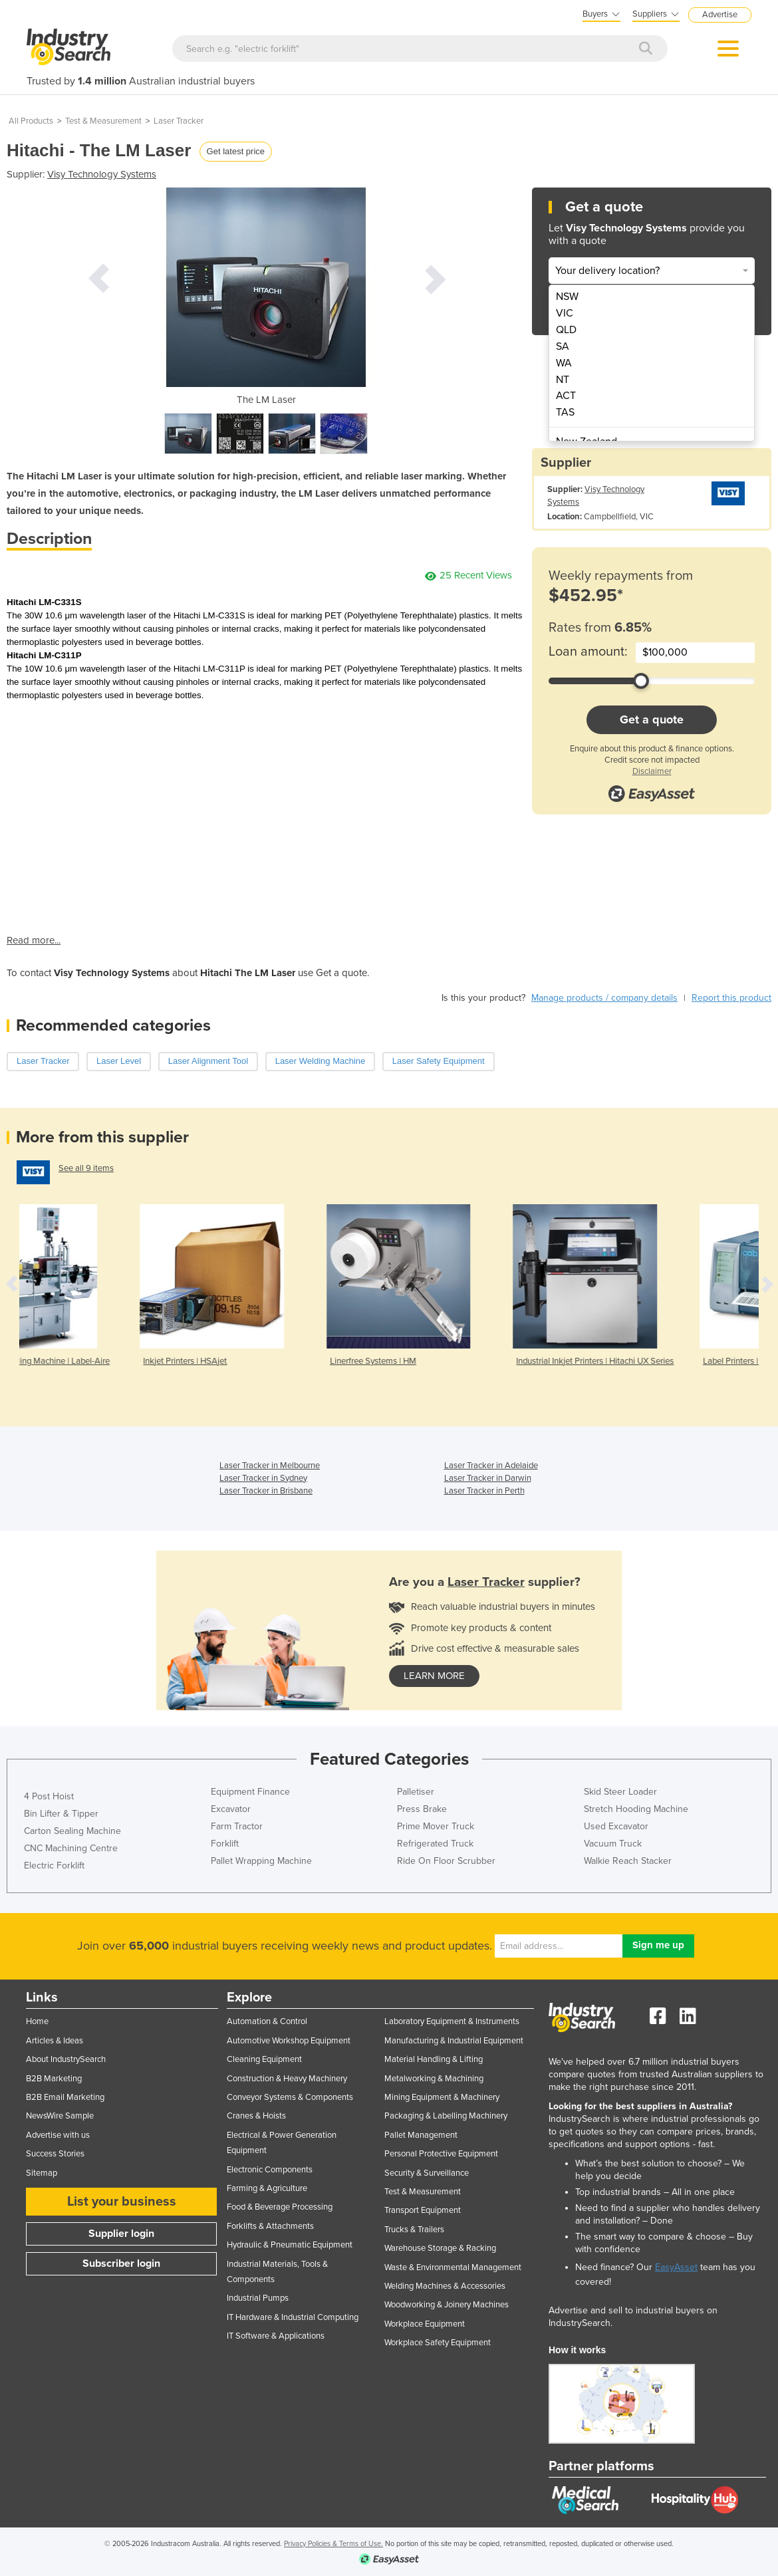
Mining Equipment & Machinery (441, 2097)
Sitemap (41, 2173)
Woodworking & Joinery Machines (446, 2304)
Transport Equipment (422, 2210)
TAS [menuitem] (565, 412)
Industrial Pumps (258, 2298)
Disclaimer (652, 771)
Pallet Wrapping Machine (261, 1861)
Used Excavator (616, 1826)
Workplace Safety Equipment (437, 2342)
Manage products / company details (604, 997)
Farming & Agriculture (267, 2188)
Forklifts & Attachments (270, 2226)
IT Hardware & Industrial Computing (292, 2317)
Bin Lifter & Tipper (61, 1813)
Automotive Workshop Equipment (288, 2040)
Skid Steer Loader (620, 1791)
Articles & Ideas (54, 2040)
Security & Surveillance (426, 2173)
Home (37, 2021)
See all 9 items (86, 1168)
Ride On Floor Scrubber (446, 1861)
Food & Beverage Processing (279, 2207)
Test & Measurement (103, 121)
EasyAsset (676, 2267)
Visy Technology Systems (101, 174)
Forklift (225, 1843)
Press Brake (422, 1809)
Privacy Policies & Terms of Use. (333, 2543)
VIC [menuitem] (564, 313)
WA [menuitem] (564, 363)
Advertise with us (58, 2135)
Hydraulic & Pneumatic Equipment (289, 2245)
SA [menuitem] (562, 346)
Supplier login (121, 2233)
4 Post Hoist (49, 1796)
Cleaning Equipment (264, 2059)
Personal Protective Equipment (441, 2153)
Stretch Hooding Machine (636, 1809)
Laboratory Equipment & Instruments (451, 2021)
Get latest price (236, 151)
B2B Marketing (54, 2078)
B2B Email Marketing (65, 2097)
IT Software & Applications (275, 2336)
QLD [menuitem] (566, 329)
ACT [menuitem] (566, 395)
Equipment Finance (250, 1791)
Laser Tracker (178, 121)
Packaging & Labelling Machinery (445, 2116)
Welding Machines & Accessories (444, 2286)
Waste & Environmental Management (452, 2267)
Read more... (34, 940)
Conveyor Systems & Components (290, 2097)
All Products (31, 121)
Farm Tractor (237, 1826)
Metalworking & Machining (433, 2078)
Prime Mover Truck (435, 1826)
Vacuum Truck (613, 1843)
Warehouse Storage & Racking (440, 2248)
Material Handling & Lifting (433, 2059)
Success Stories (55, 2153)
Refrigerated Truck (435, 1843)
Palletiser (415, 1791)
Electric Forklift (54, 1865)
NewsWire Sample (60, 2116)
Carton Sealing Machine (72, 1831)
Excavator (231, 1809)
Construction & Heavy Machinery (287, 2078)
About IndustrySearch (66, 2059)
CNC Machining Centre (71, 1848)
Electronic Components (270, 2169)
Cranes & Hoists (256, 2116)
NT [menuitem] (562, 379)
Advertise (719, 14)
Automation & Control (267, 2021)
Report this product (731, 997)
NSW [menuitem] (567, 296)
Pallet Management (420, 2135)
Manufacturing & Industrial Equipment (453, 2040)
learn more (434, 1676)
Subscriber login (121, 2263)
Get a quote (652, 719)
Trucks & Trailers (414, 2229)
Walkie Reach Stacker (628, 1861)
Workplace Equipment (424, 2324)
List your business (121, 2202)
